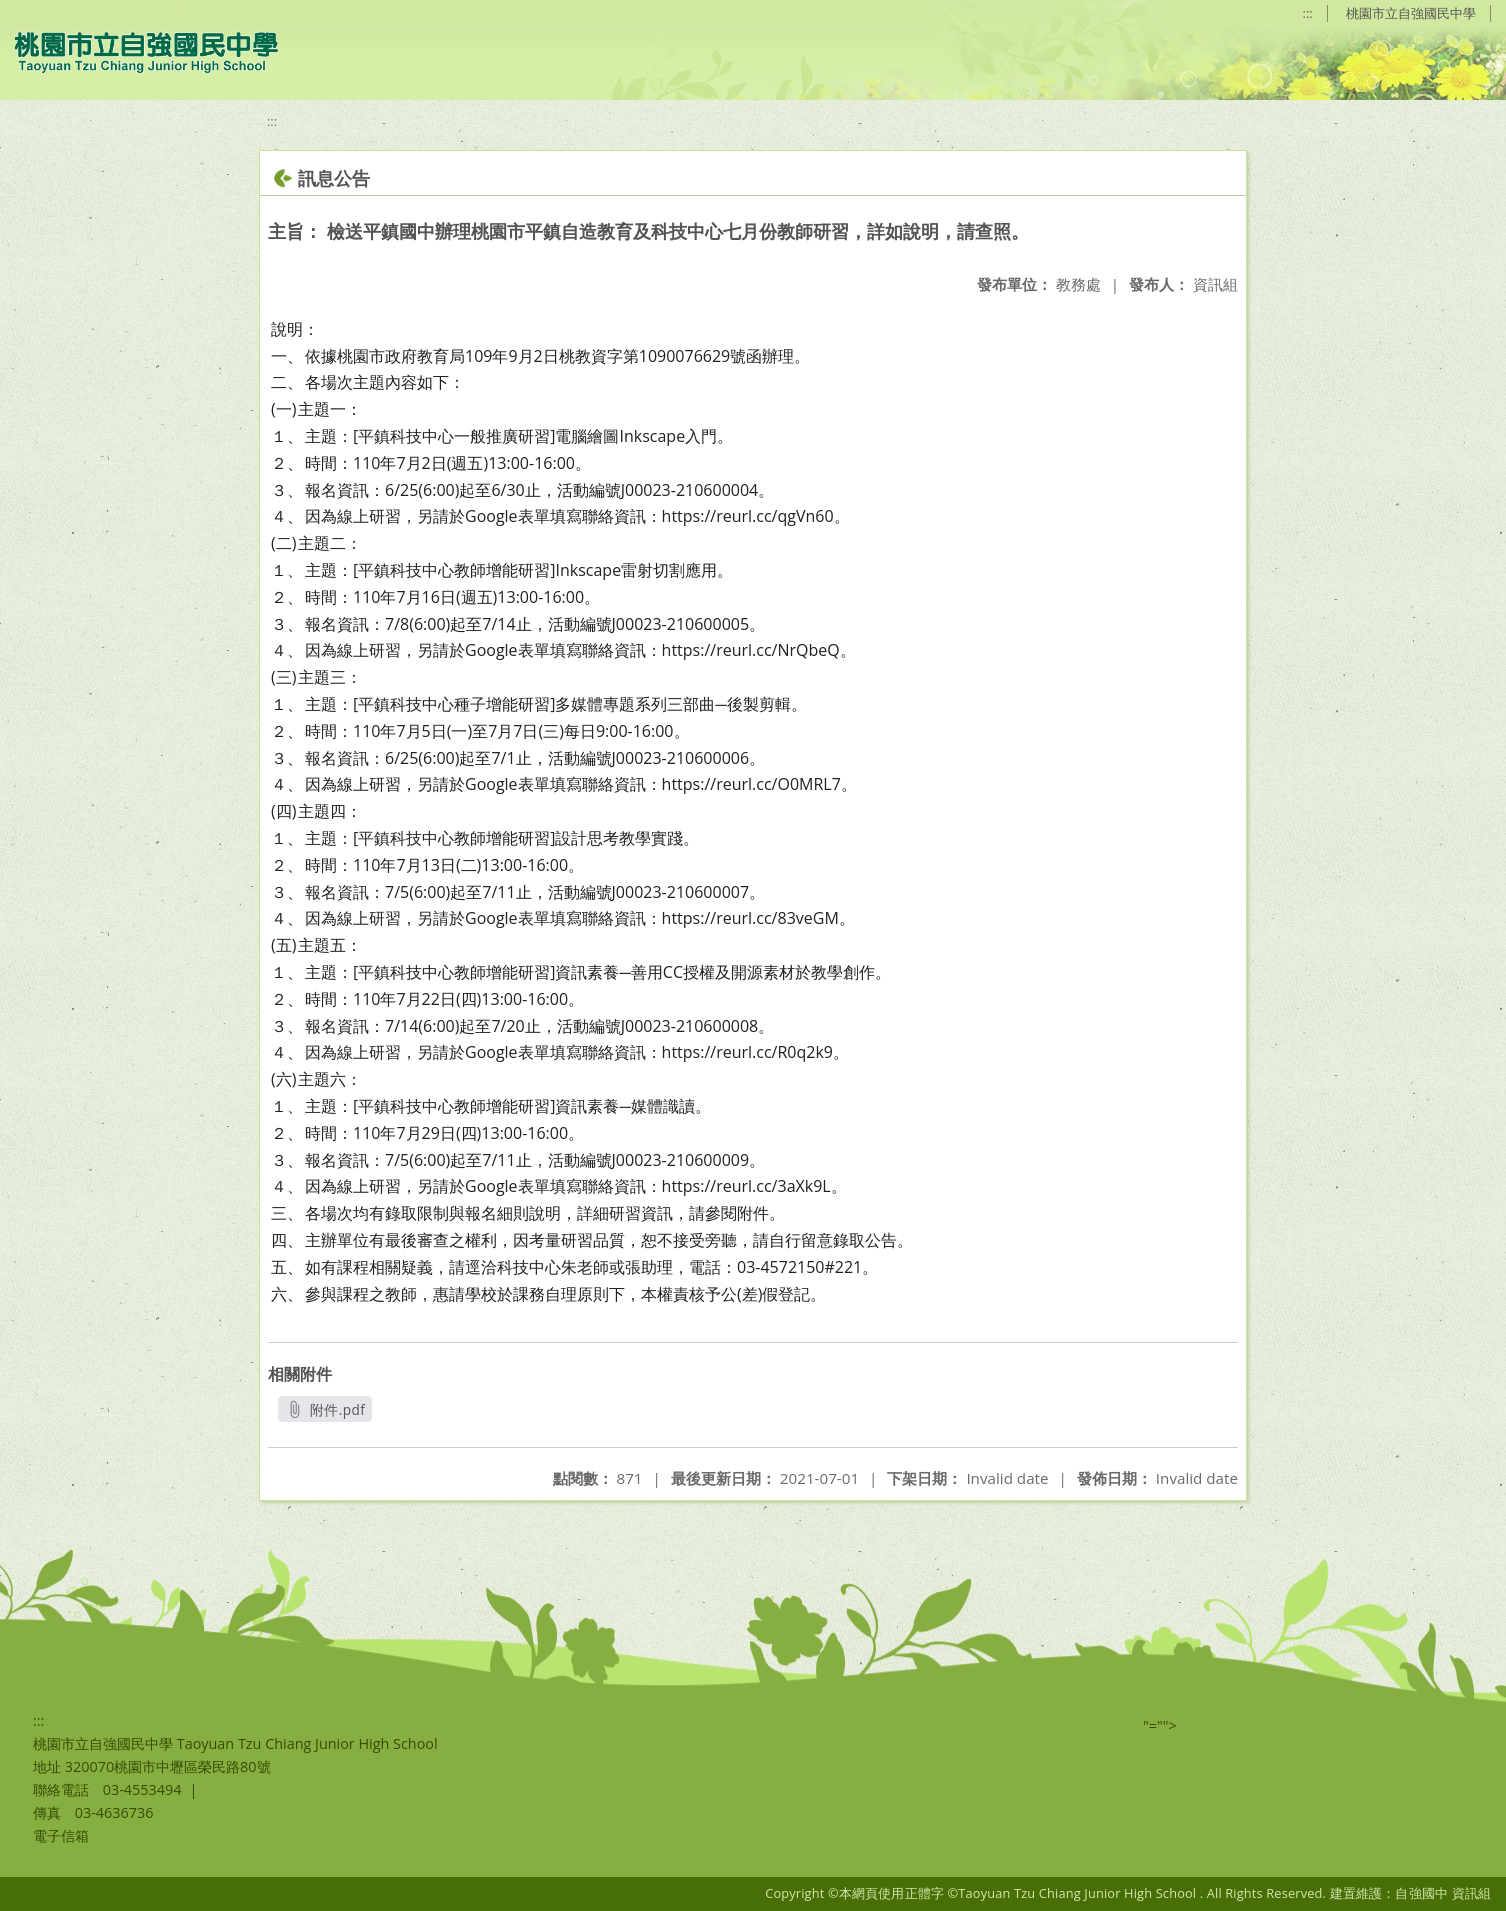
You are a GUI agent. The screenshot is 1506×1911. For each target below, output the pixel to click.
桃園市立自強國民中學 (1411, 13)
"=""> (1160, 1725)
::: (1308, 13)
